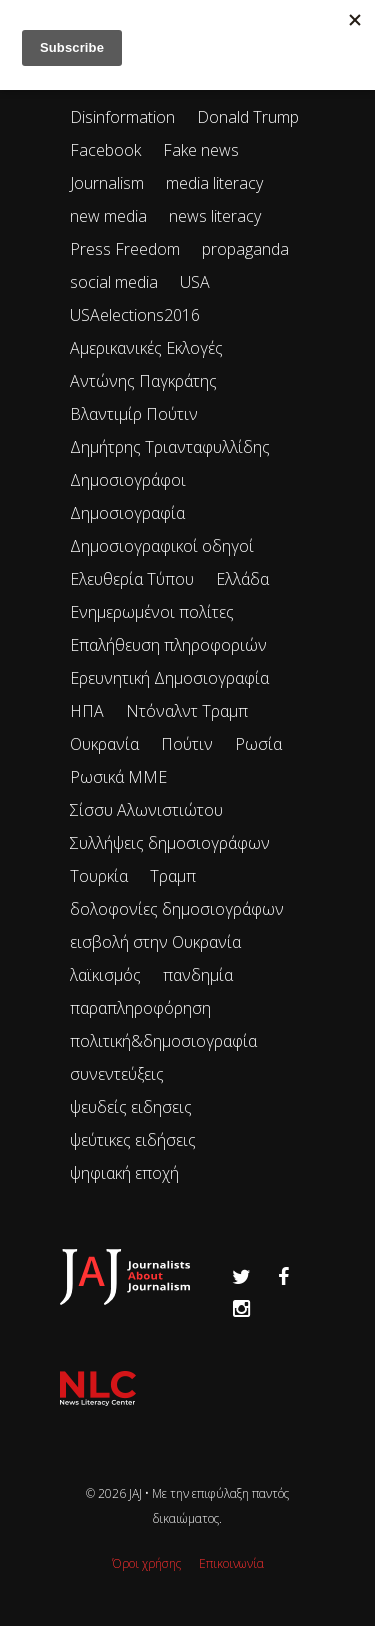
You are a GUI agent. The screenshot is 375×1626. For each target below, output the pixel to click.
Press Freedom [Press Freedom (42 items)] (125, 249)
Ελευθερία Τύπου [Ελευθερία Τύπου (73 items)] (132, 579)
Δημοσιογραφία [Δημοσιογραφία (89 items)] (127, 513)
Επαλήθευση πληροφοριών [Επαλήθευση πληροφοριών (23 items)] (168, 645)
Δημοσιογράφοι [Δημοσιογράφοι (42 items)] (128, 480)
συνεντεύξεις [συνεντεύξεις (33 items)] (117, 1074)
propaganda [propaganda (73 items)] (245, 249)
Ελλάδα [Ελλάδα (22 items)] (242, 579)
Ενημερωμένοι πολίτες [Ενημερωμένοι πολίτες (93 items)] (152, 612)
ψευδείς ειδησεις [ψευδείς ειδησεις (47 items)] (131, 1107)
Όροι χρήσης (146, 1563)
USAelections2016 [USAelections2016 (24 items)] (135, 315)
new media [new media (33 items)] (108, 216)
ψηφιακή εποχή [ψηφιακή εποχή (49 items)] (124, 1173)
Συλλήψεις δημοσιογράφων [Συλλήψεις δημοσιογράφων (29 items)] (170, 843)
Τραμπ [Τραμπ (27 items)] (173, 876)
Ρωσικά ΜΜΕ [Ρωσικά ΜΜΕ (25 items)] (118, 777)
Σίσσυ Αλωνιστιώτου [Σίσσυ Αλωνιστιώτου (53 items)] (146, 810)
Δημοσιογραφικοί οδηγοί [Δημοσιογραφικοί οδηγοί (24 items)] (162, 546)
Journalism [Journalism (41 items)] (107, 183)
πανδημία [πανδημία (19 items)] (198, 975)
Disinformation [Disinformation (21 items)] (122, 117)
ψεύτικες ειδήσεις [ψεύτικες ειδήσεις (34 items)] (133, 1140)
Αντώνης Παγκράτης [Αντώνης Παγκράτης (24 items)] (143, 381)
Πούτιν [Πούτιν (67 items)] (187, 744)
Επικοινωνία (231, 1563)
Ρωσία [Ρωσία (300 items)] (258, 744)
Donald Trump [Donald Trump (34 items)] (248, 117)
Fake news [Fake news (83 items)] (201, 150)
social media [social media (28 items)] (114, 282)
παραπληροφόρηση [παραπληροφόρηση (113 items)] (140, 1008)
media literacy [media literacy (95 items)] (214, 183)
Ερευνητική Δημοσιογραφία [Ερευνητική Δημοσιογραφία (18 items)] (169, 678)
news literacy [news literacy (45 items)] (215, 216)
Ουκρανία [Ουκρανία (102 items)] (104, 744)
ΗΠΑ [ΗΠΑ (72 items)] (87, 711)
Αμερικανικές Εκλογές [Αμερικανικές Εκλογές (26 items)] (146, 348)
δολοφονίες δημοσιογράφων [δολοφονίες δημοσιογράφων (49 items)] (177, 909)
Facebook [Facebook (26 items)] (105, 150)
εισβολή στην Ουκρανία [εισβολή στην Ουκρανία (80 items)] (155, 942)
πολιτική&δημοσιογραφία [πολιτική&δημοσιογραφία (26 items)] (163, 1041)
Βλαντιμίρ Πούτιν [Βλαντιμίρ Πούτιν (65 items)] (134, 414)
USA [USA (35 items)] (195, 282)
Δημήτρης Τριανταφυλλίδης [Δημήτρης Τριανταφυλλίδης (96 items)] (170, 447)
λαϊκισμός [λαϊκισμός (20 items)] (105, 975)
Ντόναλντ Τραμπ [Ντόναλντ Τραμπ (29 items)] (187, 711)
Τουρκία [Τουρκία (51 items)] (99, 876)
